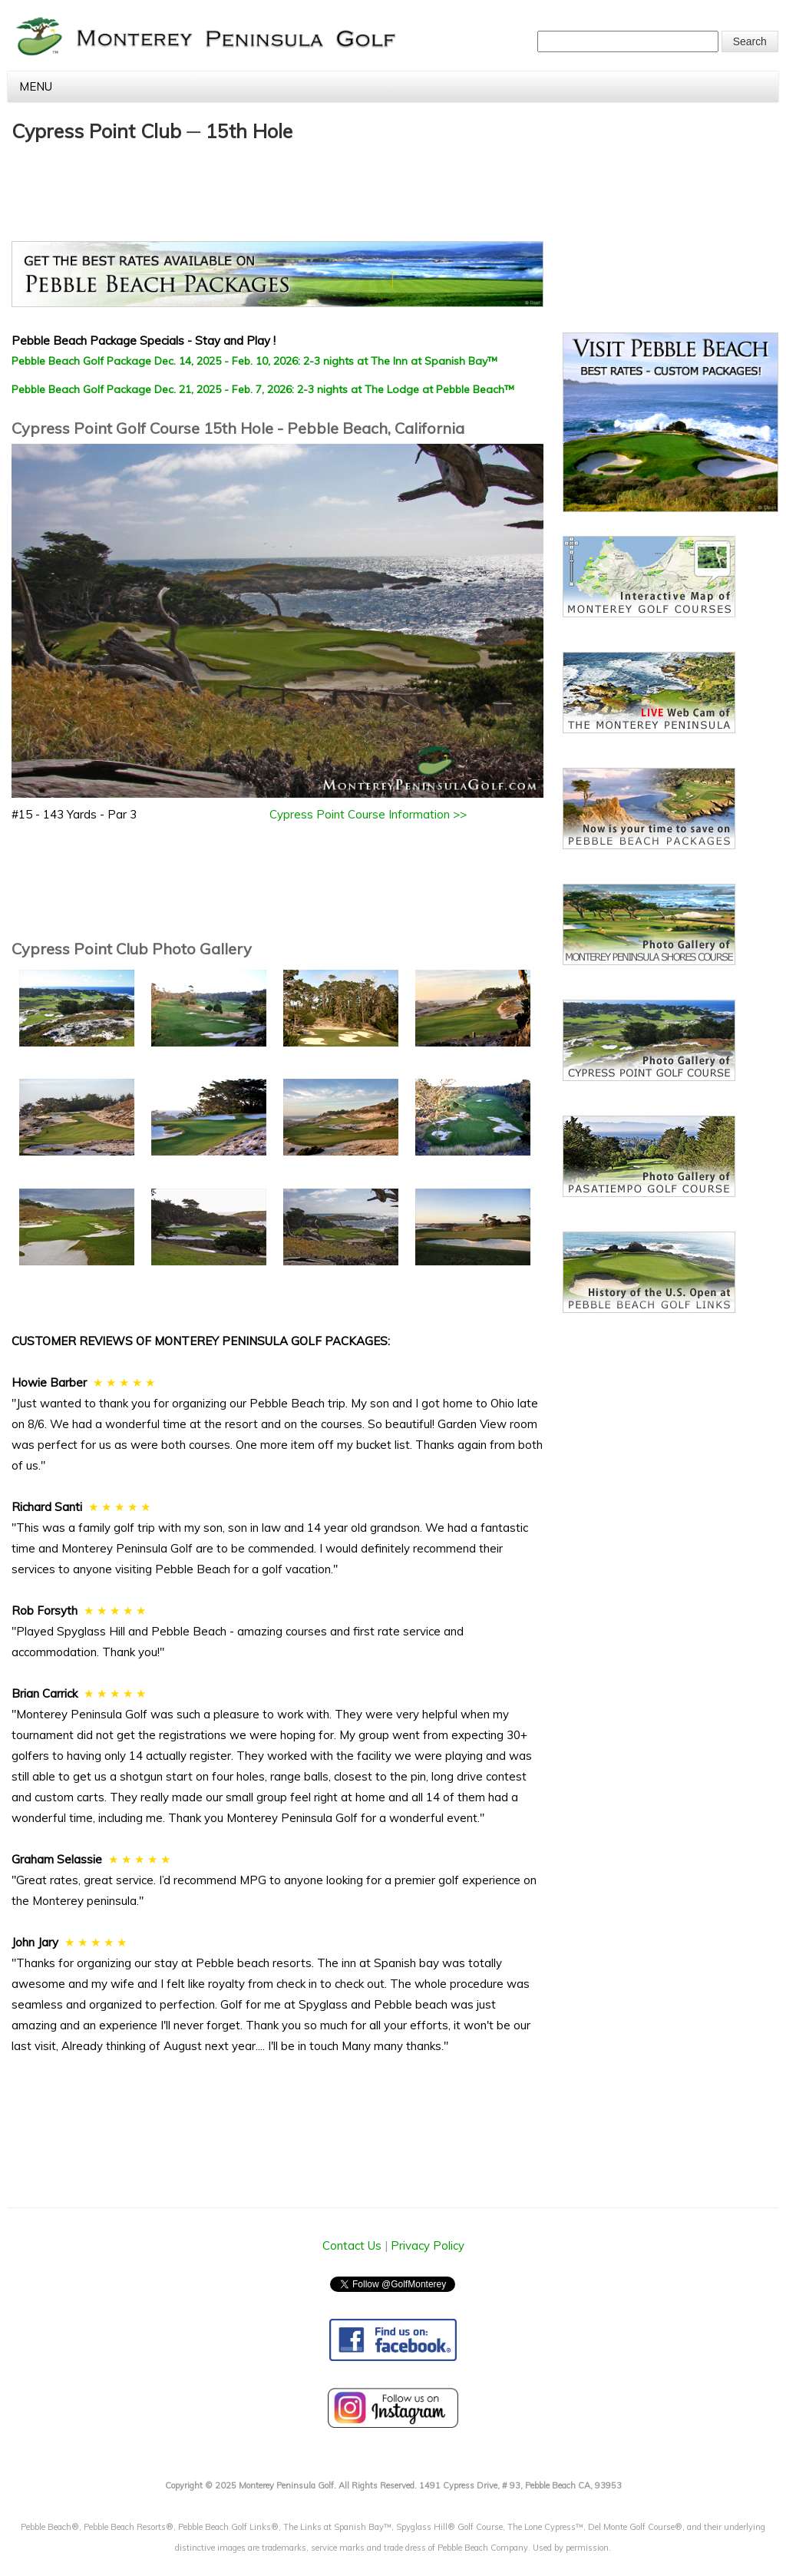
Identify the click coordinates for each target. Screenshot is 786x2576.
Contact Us (351, 2245)
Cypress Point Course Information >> (368, 814)
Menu (398, 86)
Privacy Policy (427, 2245)
